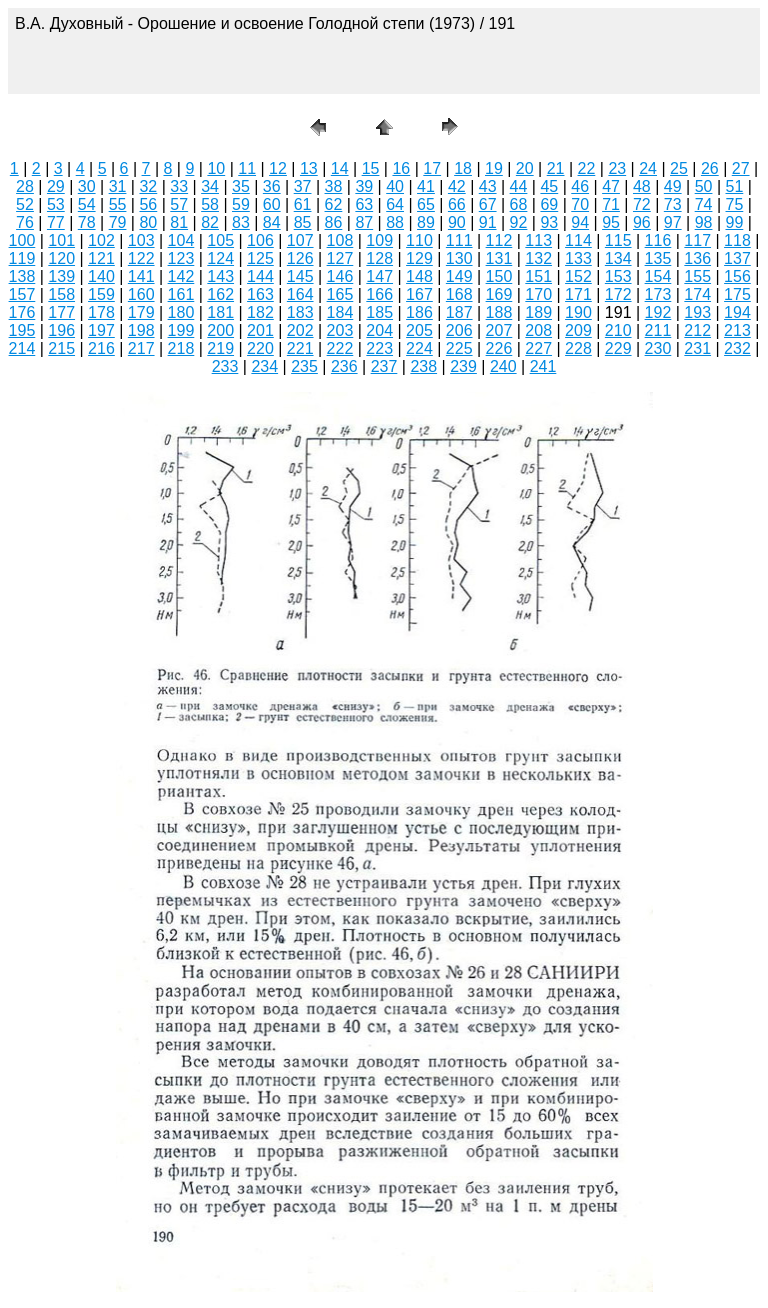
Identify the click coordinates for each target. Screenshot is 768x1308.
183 (300, 312)
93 (549, 222)
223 (379, 348)
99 (735, 222)
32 (148, 186)
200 (220, 330)
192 (658, 312)
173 (658, 294)
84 (272, 222)
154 (658, 276)
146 (340, 276)
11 (247, 168)
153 (618, 276)
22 (587, 168)
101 (61, 240)
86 (334, 222)
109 (379, 240)
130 (459, 258)
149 (459, 276)
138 (22, 276)
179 (141, 312)
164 (300, 294)
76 (25, 222)
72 (642, 204)
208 (538, 330)
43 (488, 186)
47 (611, 186)
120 (61, 258)
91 (488, 222)
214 (22, 348)
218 (181, 348)
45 (549, 186)
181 (220, 312)
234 (264, 366)
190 (578, 312)
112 (499, 240)
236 (344, 366)
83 (241, 222)
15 (371, 168)
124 (220, 258)
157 (22, 294)
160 (141, 294)
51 (735, 186)
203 (340, 330)
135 (658, 258)
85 (303, 222)
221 (300, 348)
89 (426, 222)
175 (737, 294)
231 (697, 348)
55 (118, 204)
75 (735, 204)
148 (419, 276)
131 (499, 258)
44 (519, 186)
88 (395, 222)
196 (61, 330)
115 (618, 240)
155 (697, 276)
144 (260, 276)
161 (181, 294)
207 (499, 330)
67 (488, 204)
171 (578, 294)
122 (141, 258)
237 (384, 366)
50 (704, 186)
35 (241, 186)
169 (499, 294)
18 (463, 168)
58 (210, 204)
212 (697, 330)
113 (538, 240)
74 (704, 204)
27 (741, 168)
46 (580, 186)
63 (364, 204)
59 (241, 204)
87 (364, 222)
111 (459, 240)
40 (395, 186)
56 (148, 204)
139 (61, 276)
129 (419, 258)
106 (260, 240)
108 (340, 240)
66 (457, 204)
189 (538, 312)
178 (101, 312)
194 (737, 312)
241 (543, 366)
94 (580, 222)
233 (225, 366)
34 (210, 186)
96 (642, 222)
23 (617, 168)
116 (658, 240)
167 (419, 294)
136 (697, 258)
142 (181, 276)
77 (56, 222)
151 (538, 276)
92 (519, 222)
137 (737, 258)
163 (260, 294)
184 (340, 312)
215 (61, 348)
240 (503, 366)
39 (364, 186)
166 (379, 294)
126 (300, 258)
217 (141, 348)
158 (61, 294)
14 (340, 168)
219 (220, 348)
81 (179, 222)
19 (494, 168)
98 (704, 222)
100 (22, 240)
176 (22, 312)
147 (379, 276)
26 (710, 168)
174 (697, 294)
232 (737, 348)
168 (459, 294)
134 (618, 258)
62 (334, 204)
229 (618, 348)
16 (401, 168)
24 (648, 168)
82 (210, 222)
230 (658, 348)
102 (101, 240)
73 (673, 204)
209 (578, 330)
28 (25, 186)
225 (459, 348)
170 (538, 294)
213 (737, 330)
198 (141, 330)
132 (538, 258)
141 (141, 276)
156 (737, 276)
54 (87, 204)
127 (340, 258)
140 (101, 276)
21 (556, 168)
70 (580, 204)
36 (272, 186)
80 (148, 222)
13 (309, 168)
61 (303, 204)
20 (525, 168)
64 (395, 204)
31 (118, 186)
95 (611, 222)
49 (673, 186)
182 (260, 312)
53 (56, 204)
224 (419, 348)
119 (22, 258)
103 (141, 240)
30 (87, 186)
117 (697, 240)
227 (538, 348)
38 (334, 186)
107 (300, 240)
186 (419, 312)
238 (423, 366)
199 (181, 330)
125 (260, 258)
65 (426, 204)
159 (101, 294)
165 (340, 294)
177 (61, 312)
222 (340, 348)
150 (499, 276)
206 (459, 330)
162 (220, 294)
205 (419, 330)
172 (618, 294)
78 (87, 222)
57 (179, 204)
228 (578, 348)
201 (260, 330)
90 (457, 222)
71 (611, 204)
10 (216, 168)
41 (426, 186)
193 (697, 312)
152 (578, 276)
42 (457, 186)
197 (101, 330)
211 (658, 330)
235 (304, 366)
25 (679, 168)
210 (618, 330)
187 (459, 312)
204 (379, 330)
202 (300, 330)
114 (578, 240)
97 (673, 222)
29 (56, 186)
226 (499, 348)
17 (432, 168)
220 (260, 348)
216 (101, 348)
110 (419, 240)
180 (181, 312)
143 (220, 276)
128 (379, 258)
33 (179, 186)
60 (272, 204)
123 (181, 258)
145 (300, 276)
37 (303, 186)
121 (101, 258)
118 (737, 240)
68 (519, 204)
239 (463, 366)
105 (220, 240)
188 (499, 312)
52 (25, 204)
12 (278, 168)
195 (22, 330)
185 (379, 312)
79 (118, 222)
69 (549, 204)
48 (642, 186)
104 (181, 240)
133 (578, 258)
